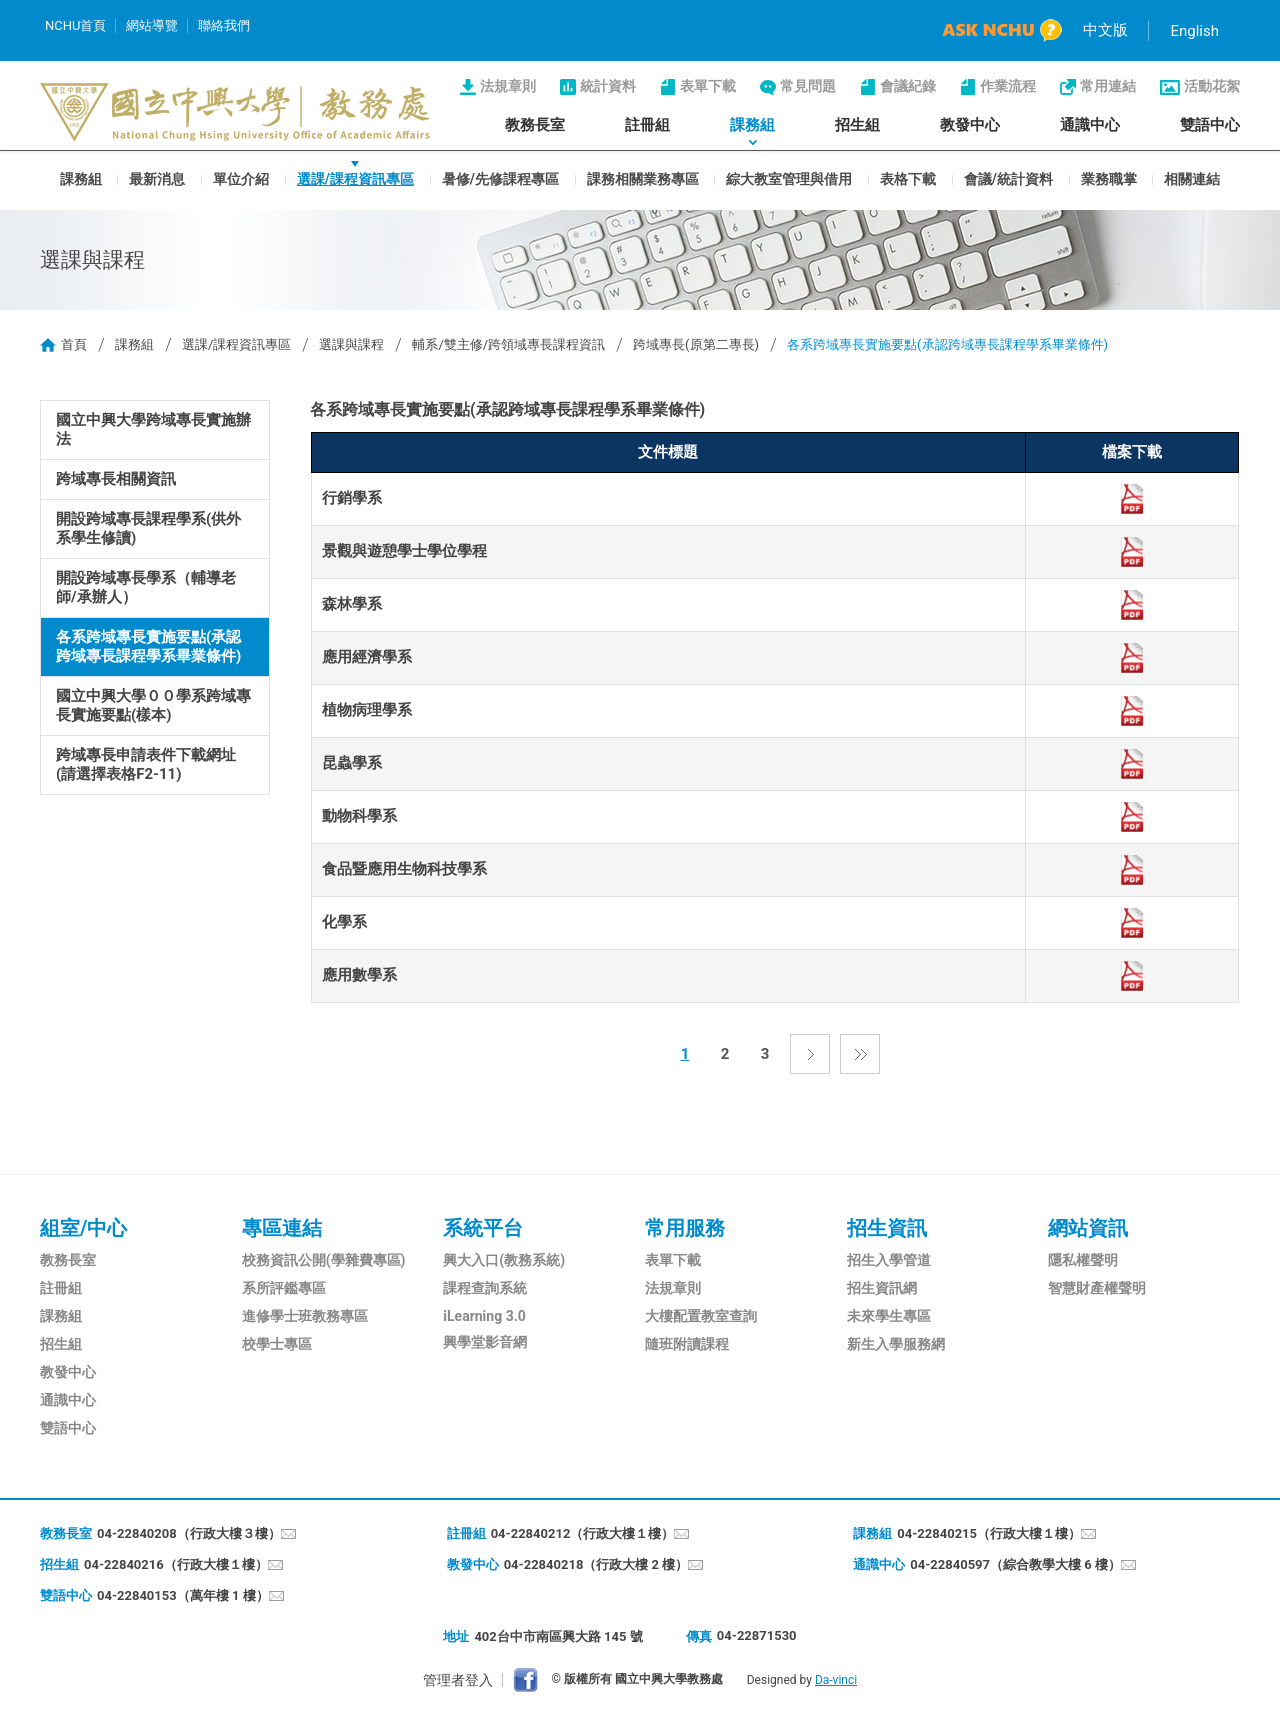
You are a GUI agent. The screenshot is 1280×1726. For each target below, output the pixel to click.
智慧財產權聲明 (1097, 1288)
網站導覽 (152, 25)
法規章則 (508, 86)
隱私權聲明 (1083, 1260)
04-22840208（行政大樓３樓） (189, 1533)
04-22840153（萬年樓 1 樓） (183, 1595)
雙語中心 (1210, 125)
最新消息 (157, 178)
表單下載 (708, 86)
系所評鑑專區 (284, 1288)
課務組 (752, 125)
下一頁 (810, 1054)
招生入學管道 (889, 1260)
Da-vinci (836, 1680)
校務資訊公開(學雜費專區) (324, 1260)
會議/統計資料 (1008, 178)
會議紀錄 (908, 86)
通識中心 (1090, 125)
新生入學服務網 (896, 1344)
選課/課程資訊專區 (355, 178)
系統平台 (483, 1228)
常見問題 (808, 86)
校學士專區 (277, 1344)
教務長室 (535, 125)
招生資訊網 (882, 1288)
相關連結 (1192, 178)
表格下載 (908, 178)
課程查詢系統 (485, 1288)
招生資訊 (887, 1228)
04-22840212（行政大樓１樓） (583, 1533)
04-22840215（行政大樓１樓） (989, 1533)
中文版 (1105, 30)
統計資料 (608, 86)
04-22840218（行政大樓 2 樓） (596, 1564)
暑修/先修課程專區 (500, 178)
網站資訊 (1088, 1228)
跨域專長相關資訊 (116, 479)
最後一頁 (860, 1054)
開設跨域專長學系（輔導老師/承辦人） (146, 587)
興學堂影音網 (485, 1342)
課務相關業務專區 (643, 178)
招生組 (857, 125)
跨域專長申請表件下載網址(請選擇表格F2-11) (146, 764)
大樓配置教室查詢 (701, 1316)
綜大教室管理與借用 (789, 178)
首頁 (74, 344)
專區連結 (282, 1228)
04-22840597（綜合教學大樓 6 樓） (1015, 1564)
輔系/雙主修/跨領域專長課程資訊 (508, 344)
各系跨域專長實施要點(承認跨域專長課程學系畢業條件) (148, 646)
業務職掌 (1109, 178)
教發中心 (970, 125)
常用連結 (1108, 86)
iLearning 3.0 (484, 1316)
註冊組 (647, 125)
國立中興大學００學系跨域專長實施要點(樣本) (153, 705)
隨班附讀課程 (687, 1344)
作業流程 (1008, 86)
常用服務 (685, 1228)
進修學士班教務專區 (305, 1316)
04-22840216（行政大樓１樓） (176, 1564)
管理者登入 (458, 1680)
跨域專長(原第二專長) (696, 344)
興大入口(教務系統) (504, 1260)
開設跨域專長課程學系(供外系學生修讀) (148, 528)
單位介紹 (241, 178)
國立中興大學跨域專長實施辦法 (153, 429)
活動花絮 (1212, 86)
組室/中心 (83, 1228)
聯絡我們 (224, 25)
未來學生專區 (889, 1316)
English (1194, 31)
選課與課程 (351, 344)
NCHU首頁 (75, 25)
